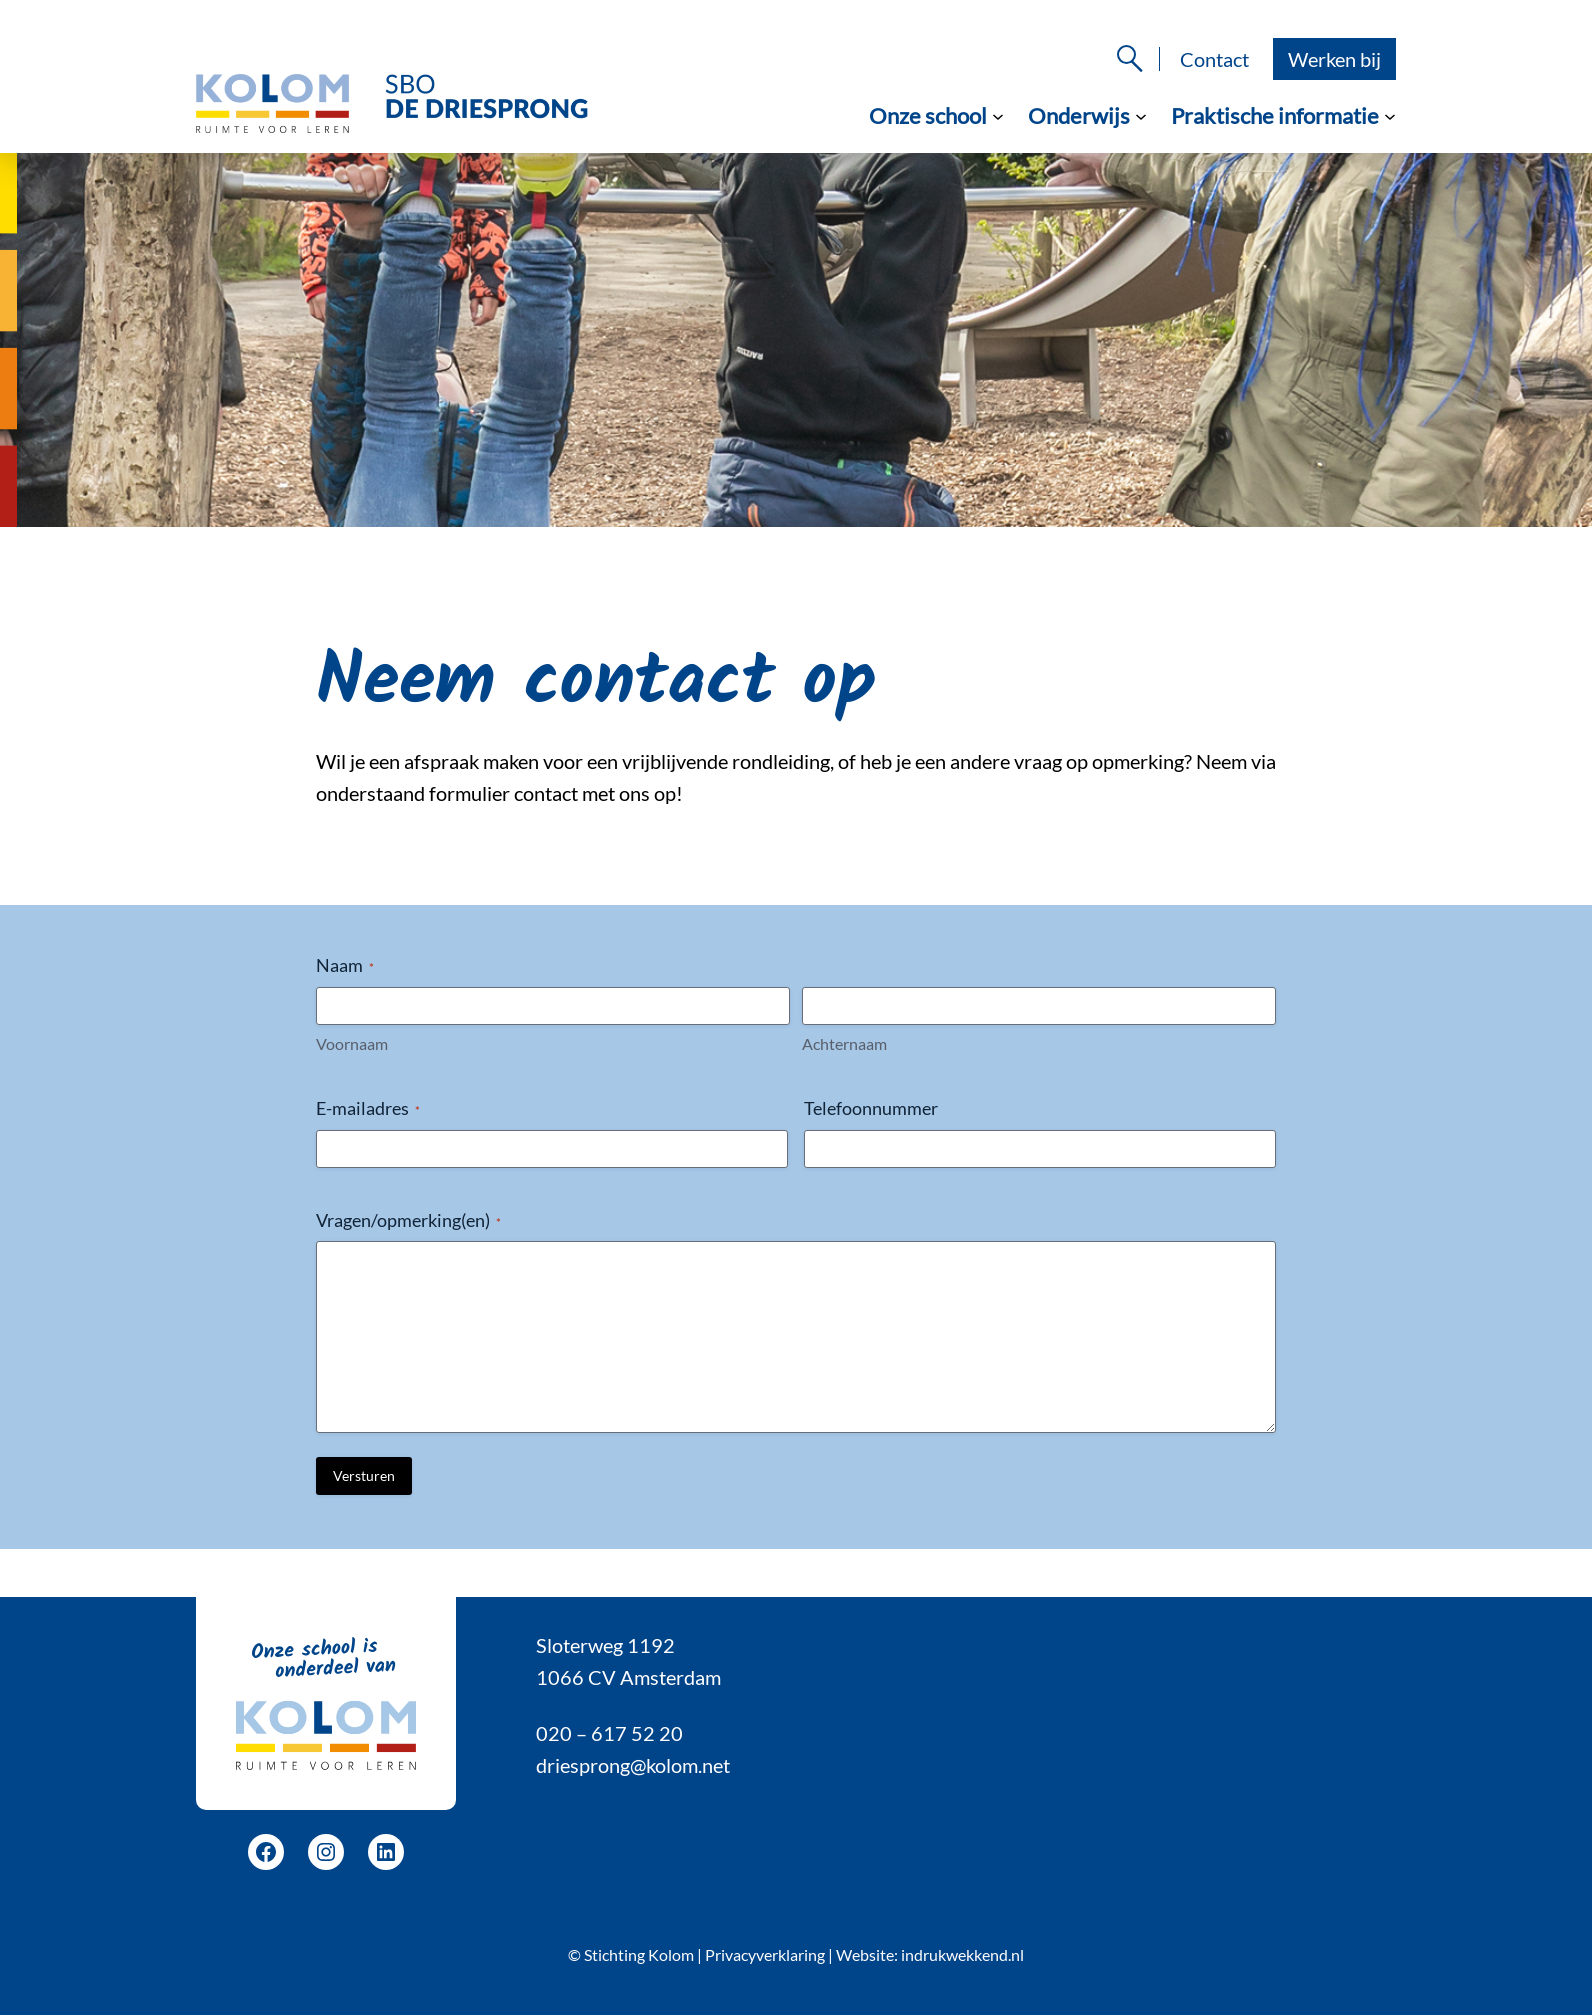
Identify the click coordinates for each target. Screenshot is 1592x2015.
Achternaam (844, 1043)
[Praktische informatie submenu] (1390, 115)
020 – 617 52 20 (609, 1733)
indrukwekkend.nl (962, 1954)
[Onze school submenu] (998, 115)
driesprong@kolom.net (633, 1765)
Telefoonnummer (871, 1108)
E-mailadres (368, 1108)
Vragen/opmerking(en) (408, 1220)
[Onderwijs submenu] (1141, 115)
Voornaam (352, 1043)
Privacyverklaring (765, 1954)
